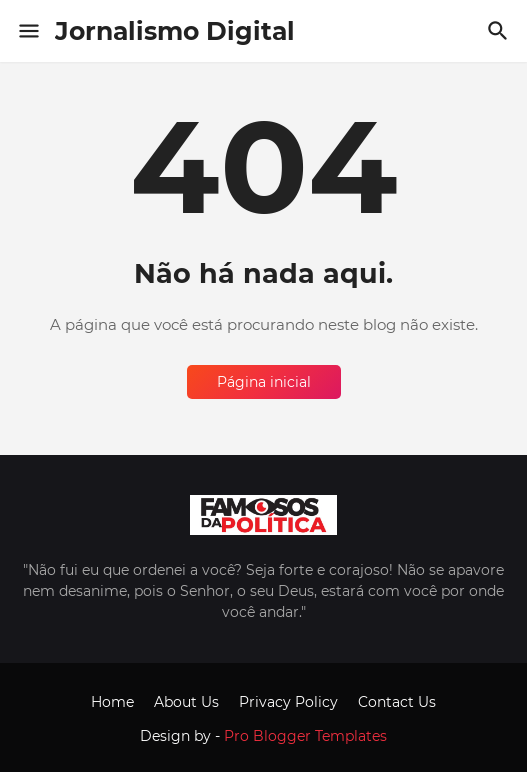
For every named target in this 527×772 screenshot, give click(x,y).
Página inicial (264, 382)
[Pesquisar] (500, 31)
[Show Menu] (27, 31)
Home (112, 702)
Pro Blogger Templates (305, 736)
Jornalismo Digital (175, 31)
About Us (186, 702)
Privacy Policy (288, 702)
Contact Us (397, 702)
